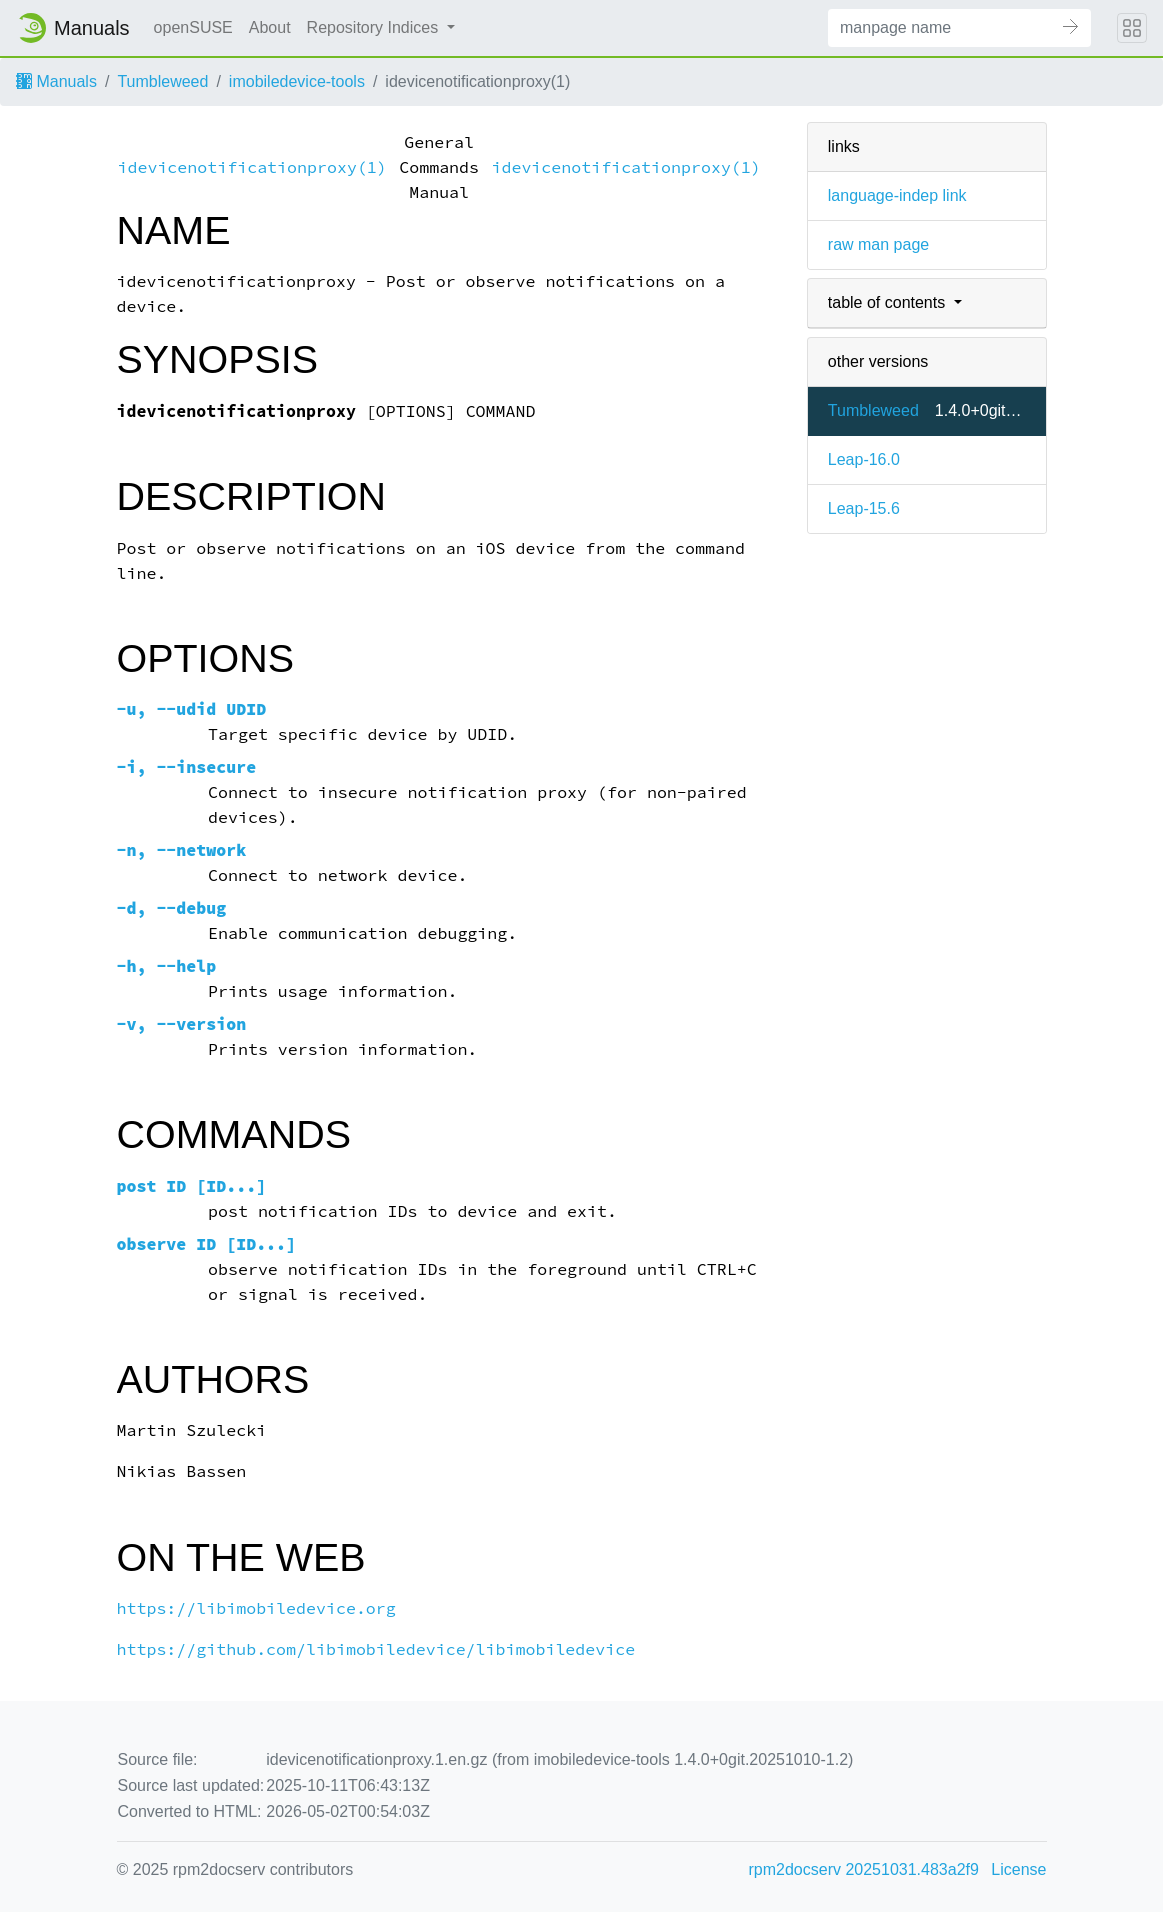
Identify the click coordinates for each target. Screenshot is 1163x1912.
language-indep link (897, 195)
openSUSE (193, 27)
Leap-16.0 (864, 459)
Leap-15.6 (864, 508)
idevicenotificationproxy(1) (252, 167)
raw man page (878, 244)
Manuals (56, 81)
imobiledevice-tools (297, 81)
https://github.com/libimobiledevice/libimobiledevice (376, 1649)
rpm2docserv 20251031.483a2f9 (864, 1869)
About (270, 27)
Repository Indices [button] (375, 27)
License (1018, 1869)
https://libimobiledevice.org (256, 1608)
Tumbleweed (162, 81)
